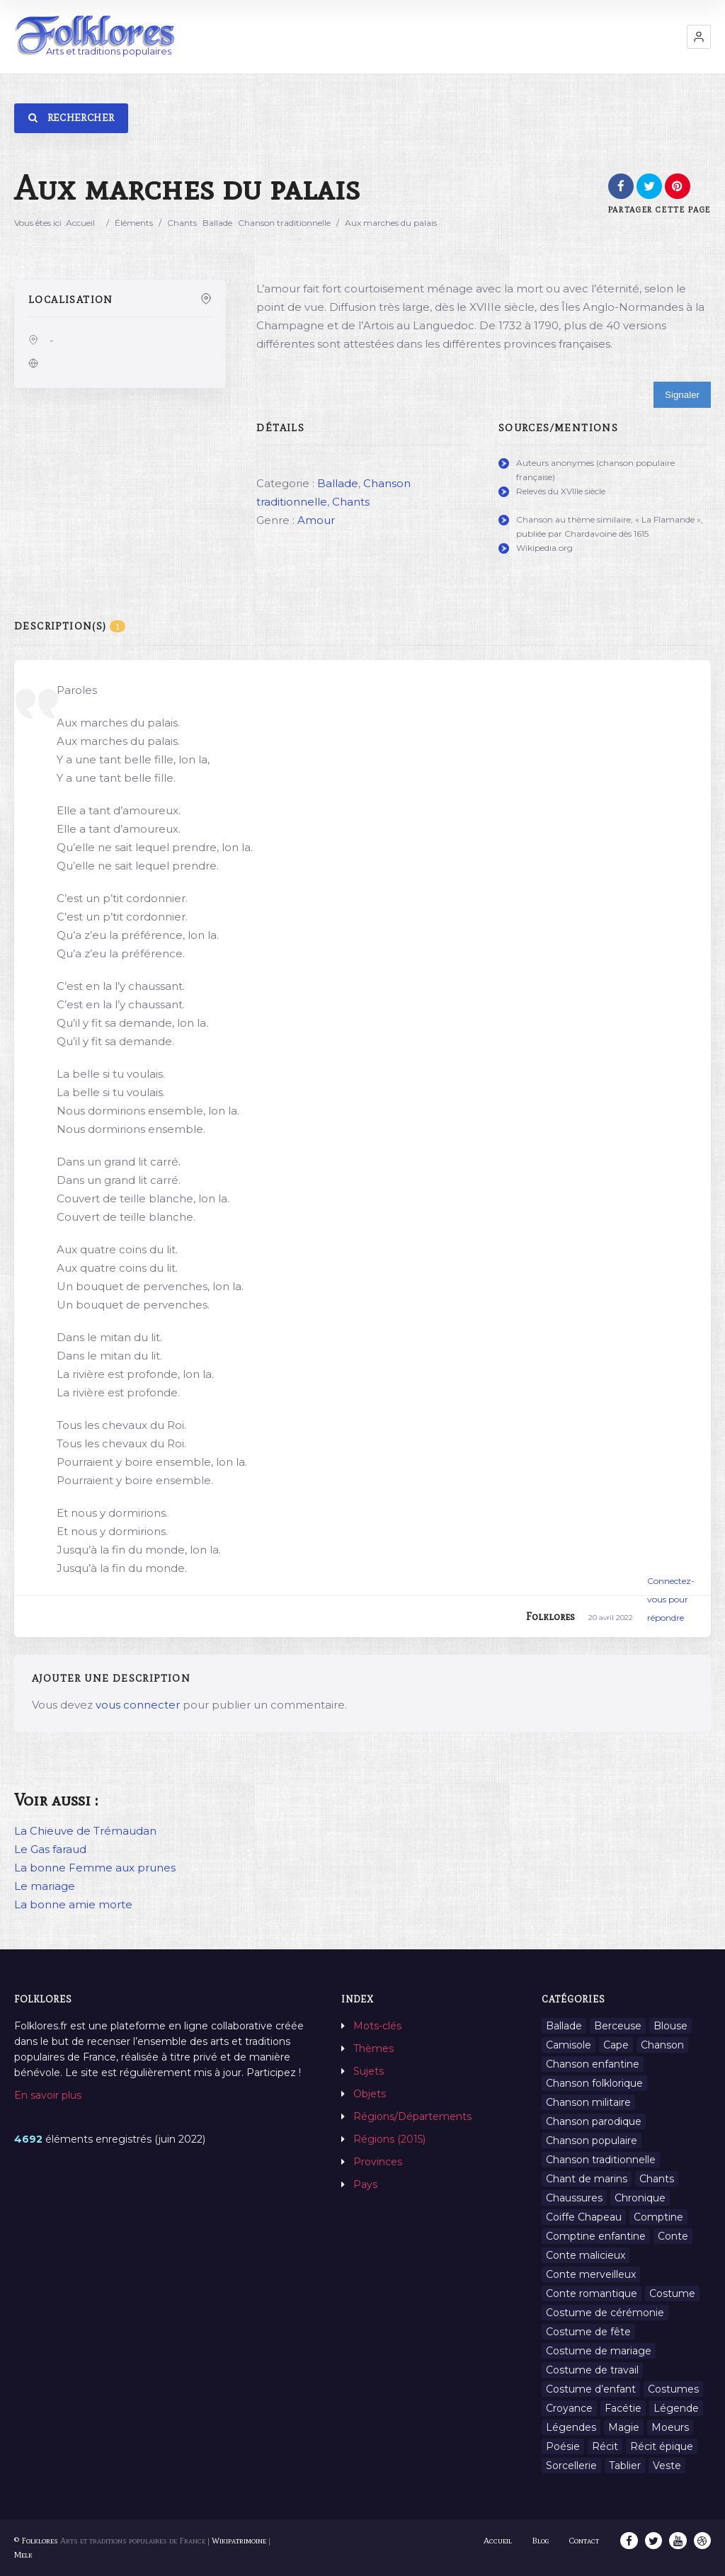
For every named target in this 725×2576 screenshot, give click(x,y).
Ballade (217, 222)
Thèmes (373, 2048)
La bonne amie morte (73, 1904)
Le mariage (44, 1886)
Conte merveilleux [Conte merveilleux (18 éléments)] (591, 2274)
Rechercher (71, 118)
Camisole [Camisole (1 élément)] (568, 2045)
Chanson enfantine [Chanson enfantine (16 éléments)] (592, 2064)
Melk (23, 2555)
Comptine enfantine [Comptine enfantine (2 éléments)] (596, 2236)
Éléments (134, 222)
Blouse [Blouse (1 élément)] (670, 2025)
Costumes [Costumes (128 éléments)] (673, 2389)
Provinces (377, 2161)
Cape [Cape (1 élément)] (616, 2045)
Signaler (682, 394)
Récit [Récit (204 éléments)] (605, 2446)
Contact (585, 2541)
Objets (369, 2093)
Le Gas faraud (50, 1849)
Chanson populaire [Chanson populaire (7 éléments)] (591, 2140)
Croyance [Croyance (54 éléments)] (569, 2408)
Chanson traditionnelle (284, 222)
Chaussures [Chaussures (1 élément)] (574, 2198)
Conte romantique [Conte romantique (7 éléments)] (591, 2293)
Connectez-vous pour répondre (671, 1599)
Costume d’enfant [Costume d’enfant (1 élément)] (591, 2389)
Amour (316, 520)
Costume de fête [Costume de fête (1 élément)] (588, 2331)
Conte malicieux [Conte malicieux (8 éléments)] (585, 2255)
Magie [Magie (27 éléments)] (623, 2427)
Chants (182, 222)
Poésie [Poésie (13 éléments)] (563, 2446)
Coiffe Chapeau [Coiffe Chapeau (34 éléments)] (584, 2217)
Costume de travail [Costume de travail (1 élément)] (592, 2370)
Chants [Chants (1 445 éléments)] (656, 2178)
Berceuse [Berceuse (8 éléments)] (617, 2025)
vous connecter (138, 1704)
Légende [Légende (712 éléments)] (676, 2408)
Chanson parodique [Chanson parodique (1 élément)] (593, 2121)
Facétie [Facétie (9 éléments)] (623, 2408)
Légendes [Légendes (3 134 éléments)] (571, 2427)
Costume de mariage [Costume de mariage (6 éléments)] (598, 2350)
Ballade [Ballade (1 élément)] (564, 2025)
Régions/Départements (412, 2116)
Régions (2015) (389, 2139)
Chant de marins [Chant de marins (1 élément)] (586, 2178)
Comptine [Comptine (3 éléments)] (658, 2217)
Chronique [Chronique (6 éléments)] (640, 2198)
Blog (542, 2541)
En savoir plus (47, 2095)
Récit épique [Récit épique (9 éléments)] (661, 2446)
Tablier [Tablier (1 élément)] (625, 2465)
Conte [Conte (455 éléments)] (673, 2236)
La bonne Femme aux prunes (95, 1867)
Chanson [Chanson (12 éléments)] (662, 2045)
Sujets (368, 2071)
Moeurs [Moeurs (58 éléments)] (670, 2427)
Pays (365, 2184)
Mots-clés (377, 2025)
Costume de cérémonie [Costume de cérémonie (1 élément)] (605, 2312)
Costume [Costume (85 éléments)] (672, 2293)
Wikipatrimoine (239, 2541)
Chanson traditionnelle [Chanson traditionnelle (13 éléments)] (601, 2159)
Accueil (80, 222)
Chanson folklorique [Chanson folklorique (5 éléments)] (594, 2083)
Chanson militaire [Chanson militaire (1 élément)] (588, 2102)
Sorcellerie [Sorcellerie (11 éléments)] (571, 2465)
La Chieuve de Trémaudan (85, 1830)
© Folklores (36, 2541)
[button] (699, 37)
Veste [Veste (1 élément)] (667, 2465)
